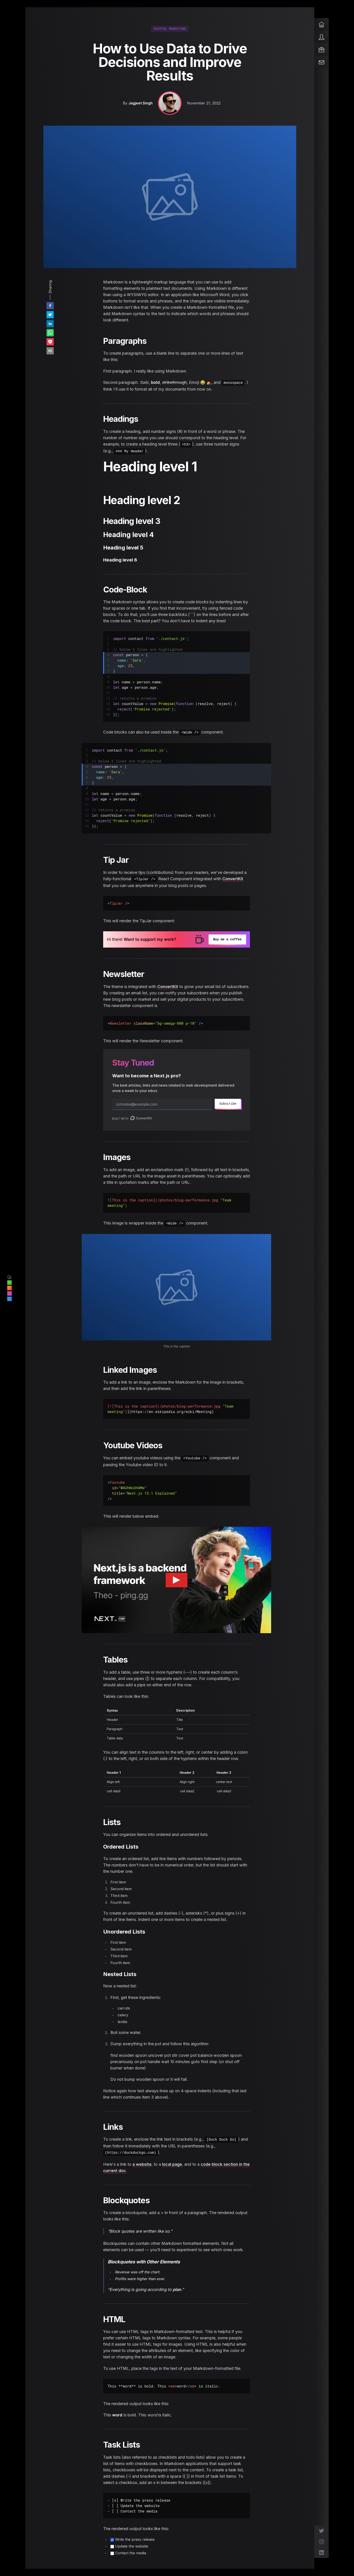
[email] (50, 350)
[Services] (321, 49)
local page (172, 2164)
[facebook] (50, 305)
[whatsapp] (50, 332)
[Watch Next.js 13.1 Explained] (176, 1580)
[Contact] (321, 62)
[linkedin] (50, 323)
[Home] (321, 24)
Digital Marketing (170, 29)
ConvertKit (232, 878)
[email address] (162, 1104)
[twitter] (50, 314)
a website (142, 2164)
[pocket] (50, 341)
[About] (321, 37)
